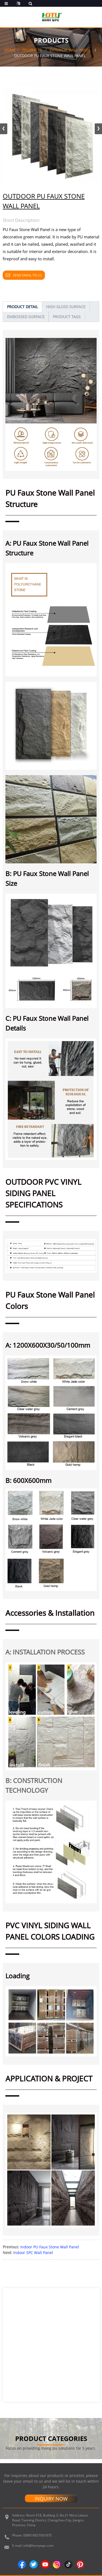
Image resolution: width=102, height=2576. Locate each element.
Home (9, 49)
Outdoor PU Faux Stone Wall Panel (50, 55)
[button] (98, 128)
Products (32, 49)
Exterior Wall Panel (70, 49)
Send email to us (27, 275)
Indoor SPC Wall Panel (33, 2252)
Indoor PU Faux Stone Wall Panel (49, 2246)
